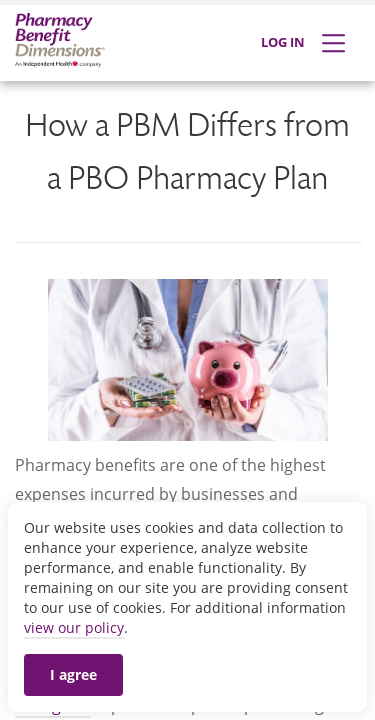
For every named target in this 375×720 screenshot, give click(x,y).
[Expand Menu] (333, 43)
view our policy (74, 627)
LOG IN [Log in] (283, 42)
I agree (73, 674)
